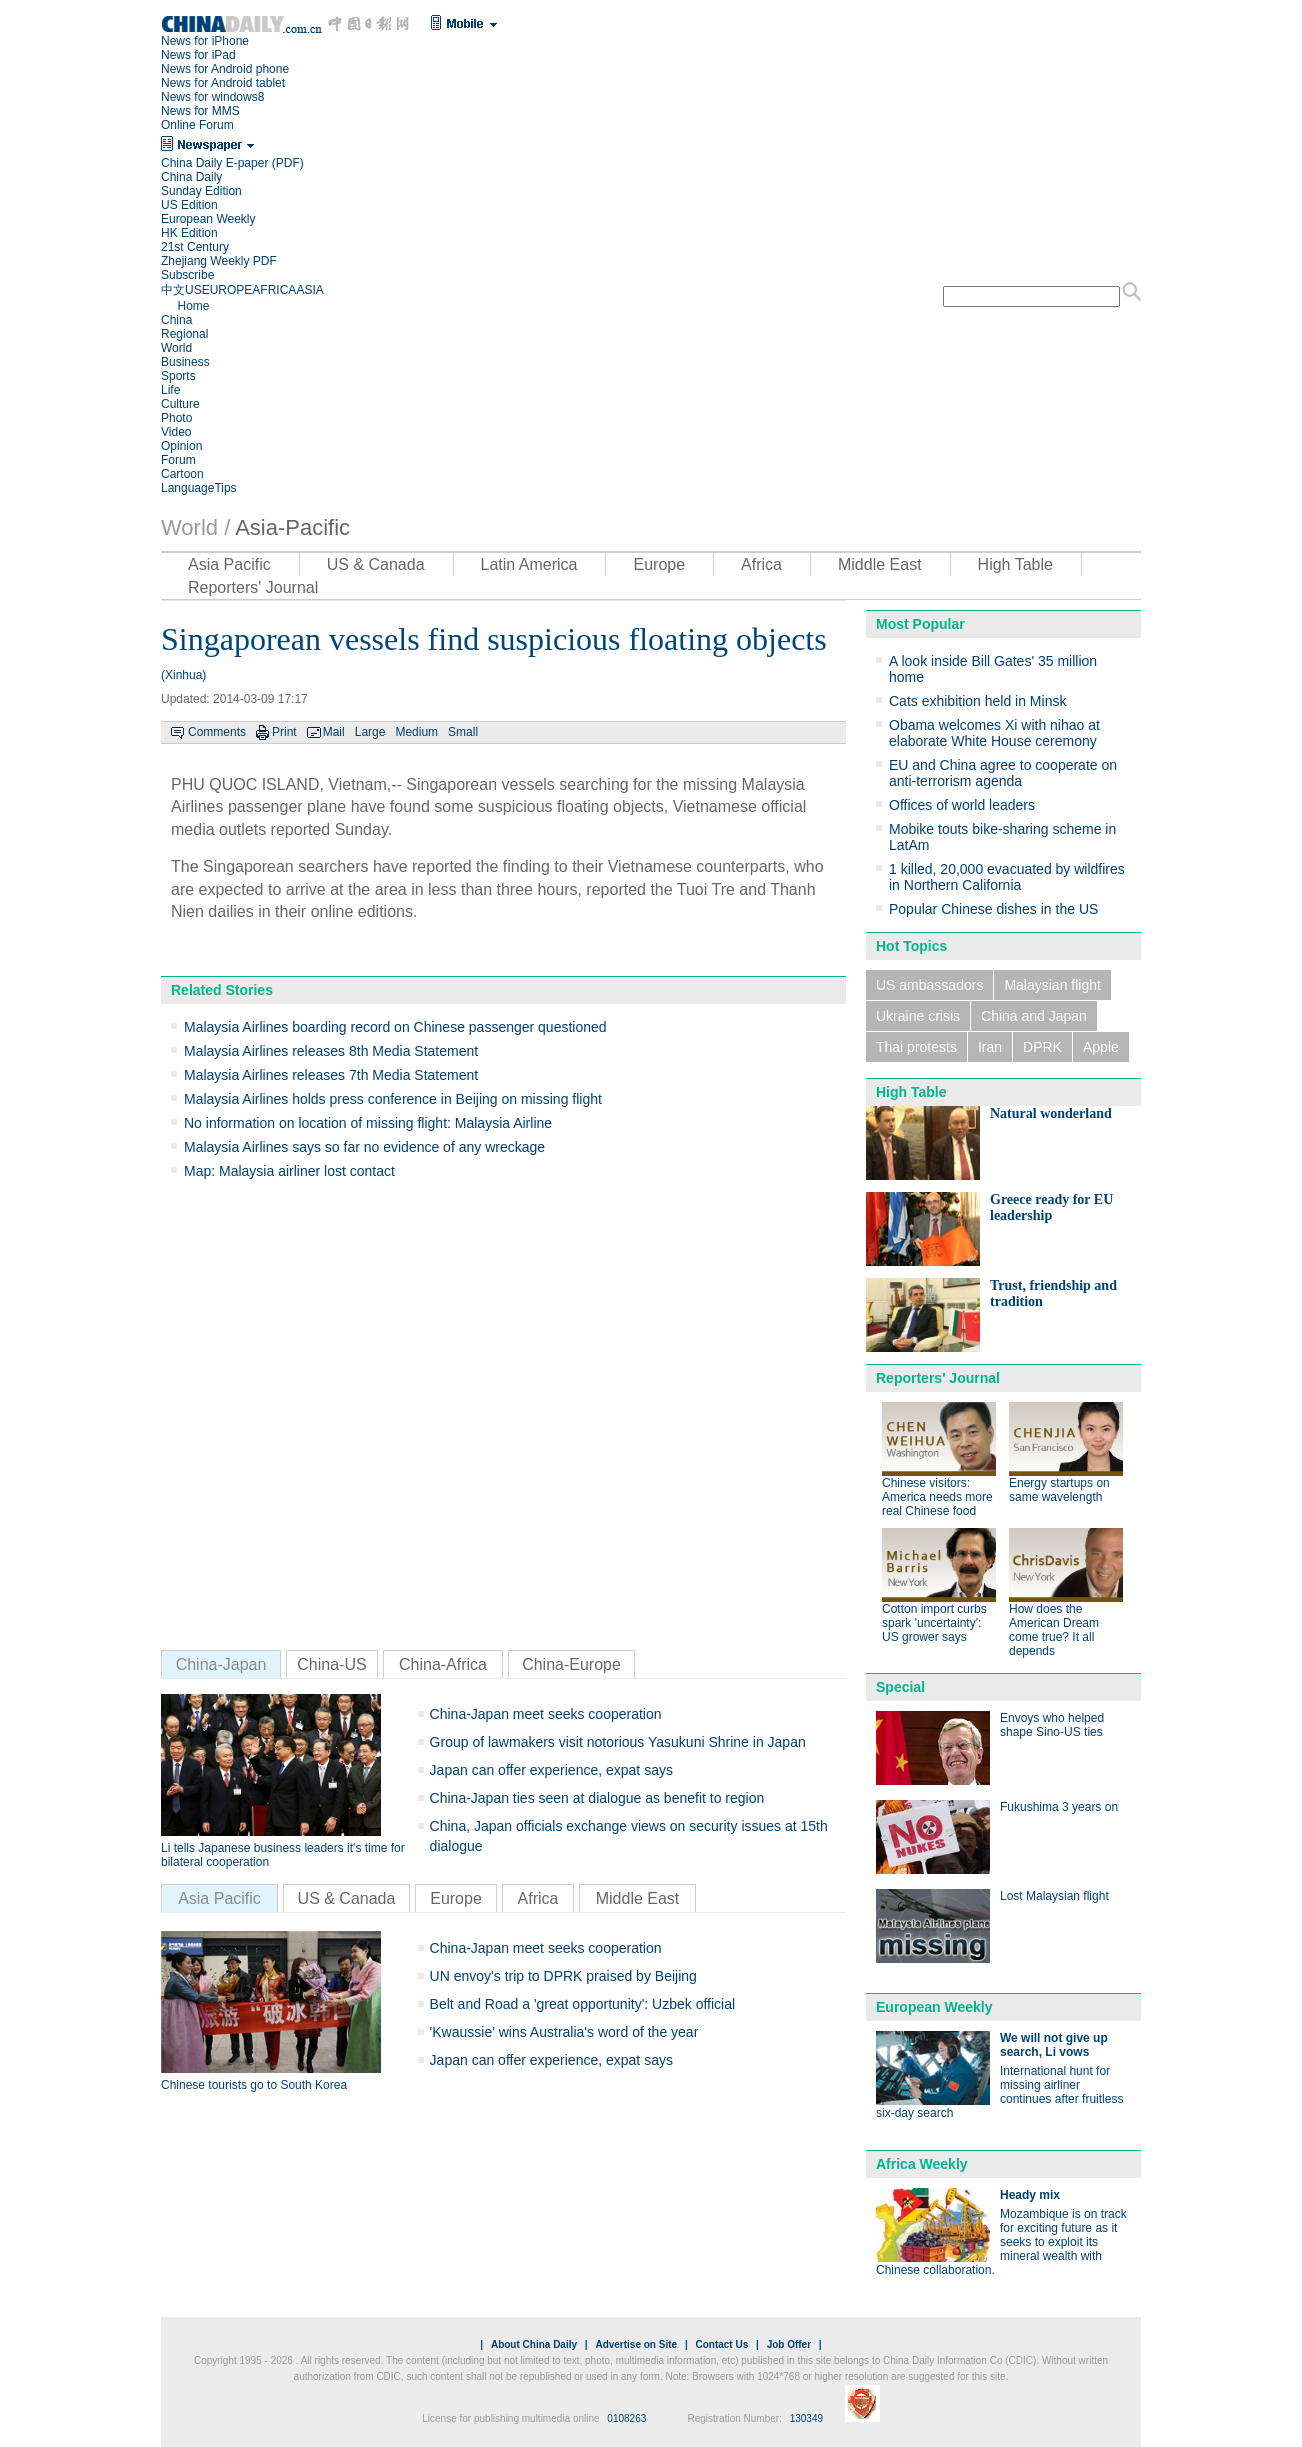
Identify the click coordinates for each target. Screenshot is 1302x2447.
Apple (1101, 1047)
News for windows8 (212, 97)
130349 (806, 2418)
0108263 (626, 2418)
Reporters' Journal (253, 587)
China (176, 320)
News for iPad (198, 55)
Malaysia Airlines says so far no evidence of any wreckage (364, 1147)
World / (195, 527)
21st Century (195, 247)
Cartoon (182, 474)
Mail (334, 732)
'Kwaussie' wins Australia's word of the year (564, 2032)
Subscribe (187, 275)
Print (284, 732)
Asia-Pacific (292, 527)
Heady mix (1030, 2195)
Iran (990, 1047)
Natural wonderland (1051, 1113)
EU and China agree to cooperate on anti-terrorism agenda (1003, 773)
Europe (659, 564)
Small (463, 732)
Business (185, 362)
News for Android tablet (223, 83)
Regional (184, 334)
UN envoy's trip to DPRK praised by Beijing (563, 1976)
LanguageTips (199, 488)
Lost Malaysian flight (1054, 1896)
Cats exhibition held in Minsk (977, 701)
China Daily (191, 177)
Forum (178, 460)
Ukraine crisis (918, 1016)
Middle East (880, 564)
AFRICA (274, 290)
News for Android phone (225, 69)
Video (176, 432)
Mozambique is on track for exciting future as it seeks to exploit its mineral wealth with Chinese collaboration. (1001, 2242)
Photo (176, 418)
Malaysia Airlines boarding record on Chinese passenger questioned (395, 1027)
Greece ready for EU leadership (1051, 1207)
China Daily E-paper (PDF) (232, 163)
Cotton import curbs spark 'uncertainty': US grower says (934, 1623)
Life (170, 390)
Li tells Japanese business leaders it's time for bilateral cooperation (283, 1855)
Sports (178, 376)
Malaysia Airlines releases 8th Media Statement (331, 1051)
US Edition (189, 205)
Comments (217, 732)
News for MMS (200, 111)
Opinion (181, 446)
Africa (761, 564)
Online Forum (197, 125)
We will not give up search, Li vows (1054, 2045)
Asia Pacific (229, 564)
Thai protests (916, 1047)
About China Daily (534, 2344)
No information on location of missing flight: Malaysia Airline (368, 1123)
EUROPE (227, 290)
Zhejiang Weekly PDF (219, 261)
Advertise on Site (636, 2344)
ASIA (309, 290)
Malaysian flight (1052, 985)
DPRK (1042, 1047)
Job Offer (789, 2344)
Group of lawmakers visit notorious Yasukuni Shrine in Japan (618, 1742)
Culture (180, 404)
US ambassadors (929, 985)
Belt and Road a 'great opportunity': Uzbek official (583, 2004)
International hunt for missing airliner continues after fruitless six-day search (999, 2092)
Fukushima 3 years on (1059, 1807)
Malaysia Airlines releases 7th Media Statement (331, 1075)
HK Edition (189, 233)
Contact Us (721, 2344)
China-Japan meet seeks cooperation (546, 1714)
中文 (173, 290)
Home (193, 306)
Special (900, 1687)
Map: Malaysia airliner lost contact (289, 1171)
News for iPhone (205, 41)
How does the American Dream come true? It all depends (1054, 1630)
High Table (1015, 564)
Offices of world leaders (962, 805)
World (176, 348)
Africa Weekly (922, 2164)
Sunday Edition (201, 191)
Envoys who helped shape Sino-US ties (1052, 1725)
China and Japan (1034, 1016)
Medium (416, 732)
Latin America (529, 564)
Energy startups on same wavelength (1059, 1490)
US (193, 290)
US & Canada (376, 564)
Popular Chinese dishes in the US (993, 909)
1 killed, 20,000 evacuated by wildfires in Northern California (1007, 877)
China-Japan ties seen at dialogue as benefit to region (597, 1798)
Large (370, 732)
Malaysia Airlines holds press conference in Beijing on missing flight (393, 1099)
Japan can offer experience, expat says (551, 1770)
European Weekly (208, 219)
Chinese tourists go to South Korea (254, 2085)
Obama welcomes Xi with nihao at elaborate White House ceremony (994, 733)
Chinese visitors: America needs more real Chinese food (937, 1497)
